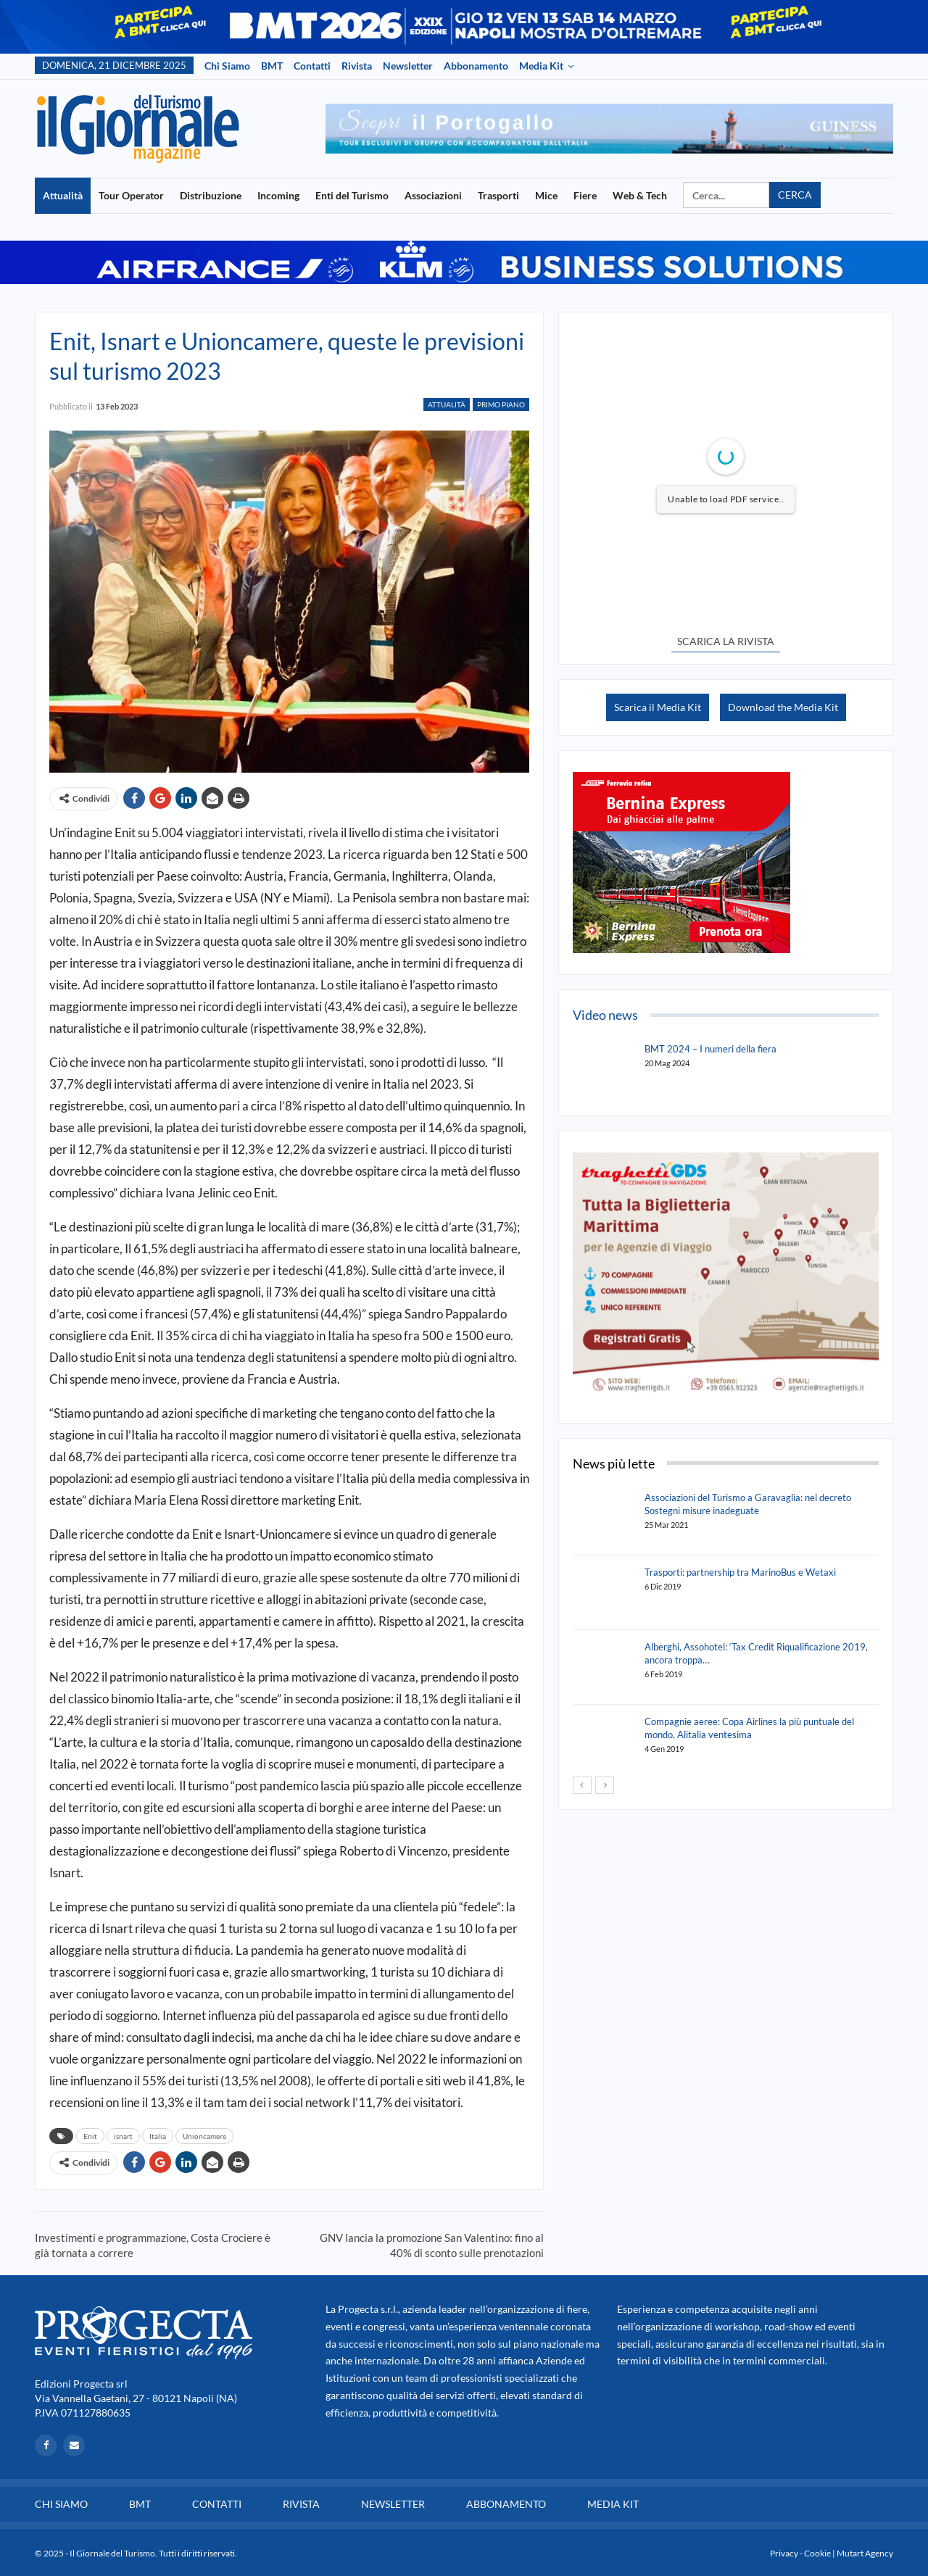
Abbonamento (476, 65)
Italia (157, 2136)
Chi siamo (227, 65)
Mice (546, 195)
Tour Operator (131, 195)
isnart (123, 2136)
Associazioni (433, 195)
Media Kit (541, 65)
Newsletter (408, 65)
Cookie (817, 2553)
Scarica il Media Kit (657, 707)
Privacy (784, 2553)
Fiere (585, 195)
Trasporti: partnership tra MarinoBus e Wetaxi (740, 1572)
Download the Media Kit (783, 707)
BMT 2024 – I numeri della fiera (710, 1049)
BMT (272, 65)
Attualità (63, 195)
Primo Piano (501, 404)
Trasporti (498, 195)
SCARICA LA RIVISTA (725, 641)
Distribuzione (210, 195)
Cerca (795, 194)
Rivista (356, 65)
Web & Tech (640, 195)
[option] (609, 129)
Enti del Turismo (352, 195)
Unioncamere (204, 2136)
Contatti (312, 65)
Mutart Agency (865, 2553)
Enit (90, 2136)
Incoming (278, 195)
